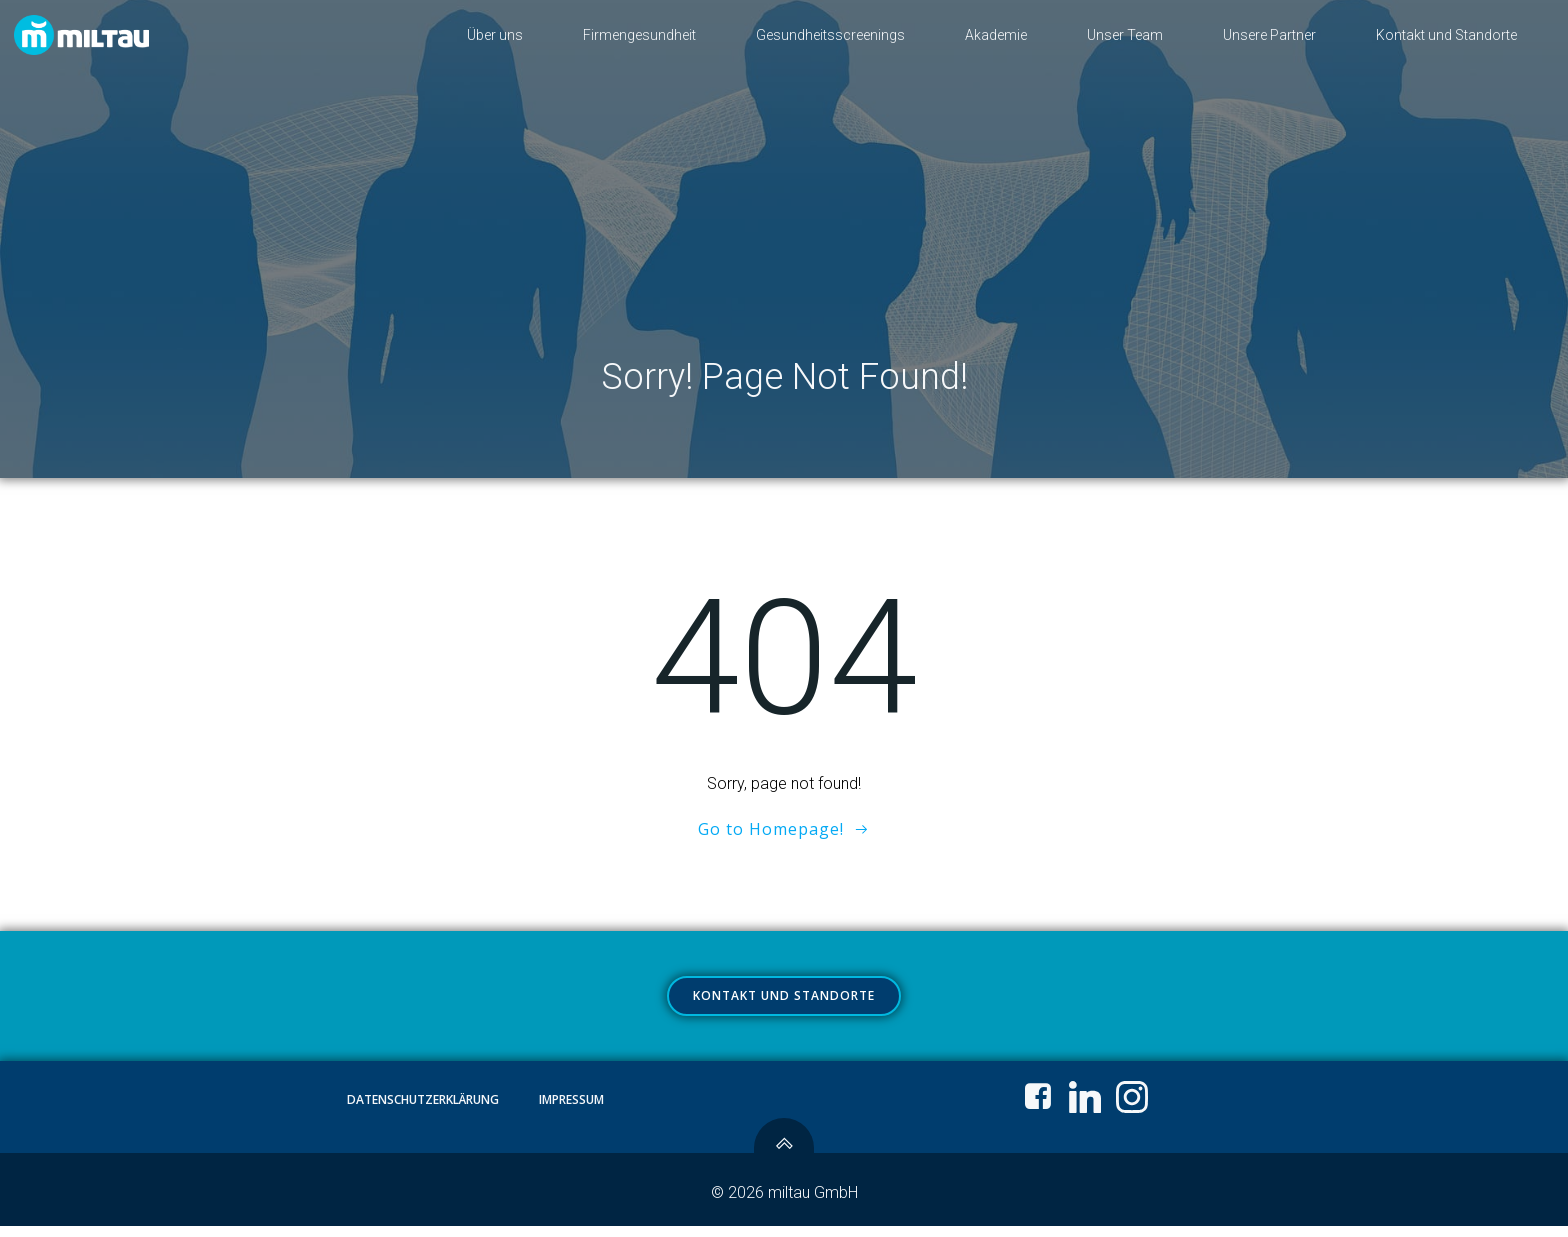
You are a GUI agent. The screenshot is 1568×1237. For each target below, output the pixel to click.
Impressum (572, 1110)
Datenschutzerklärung (424, 1110)
